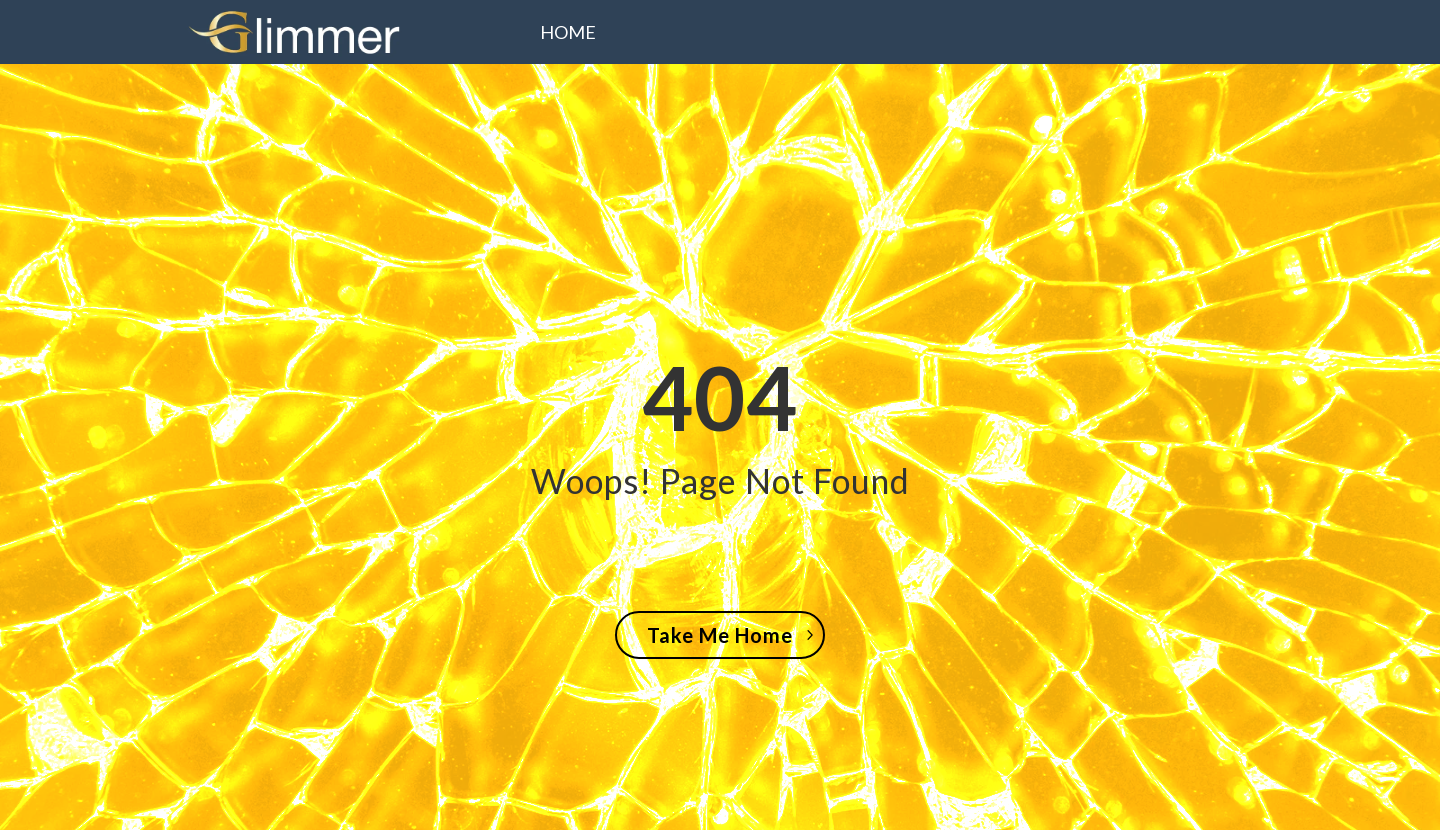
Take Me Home (720, 635)
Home (568, 34)
